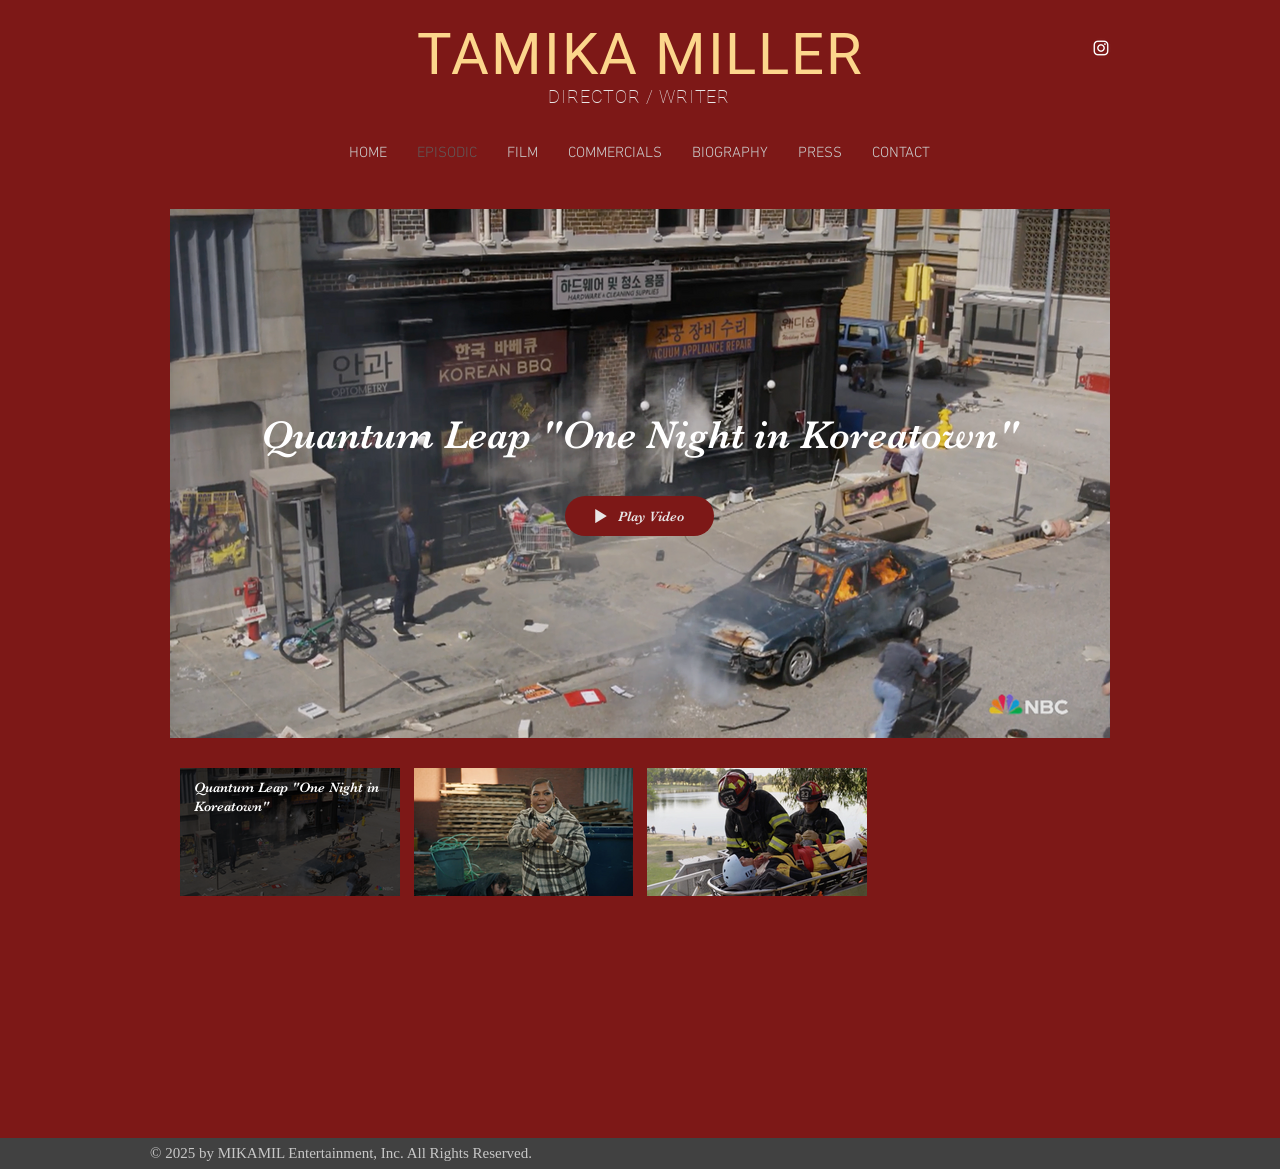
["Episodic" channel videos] (640, 837)
